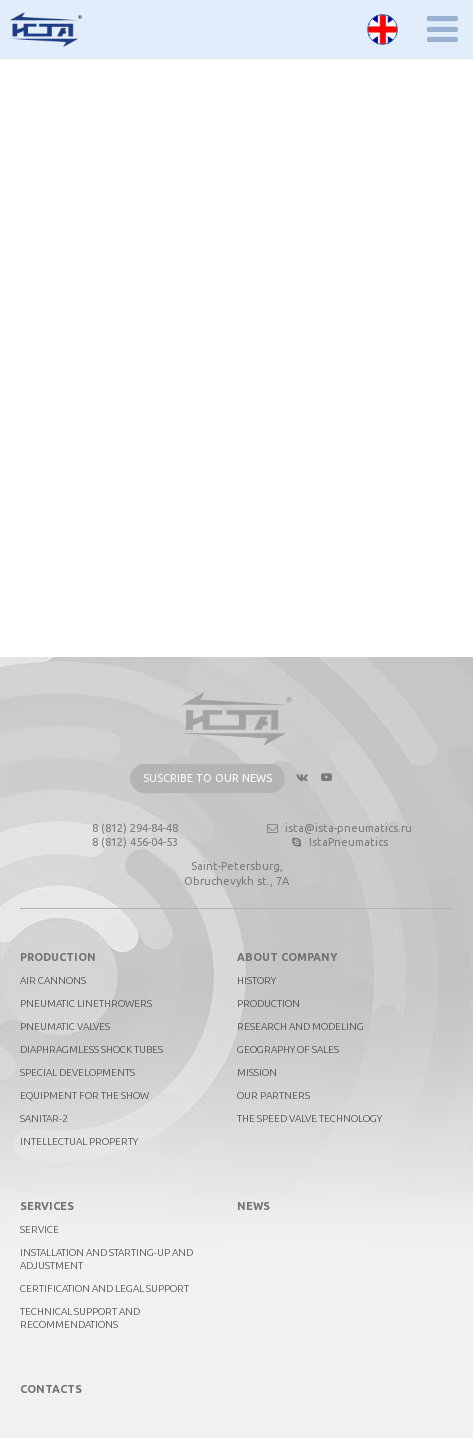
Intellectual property (79, 1141)
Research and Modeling (300, 1026)
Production (58, 957)
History (256, 980)
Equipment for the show (84, 1095)
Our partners (273, 1095)
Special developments (77, 1072)
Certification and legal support (104, 1288)
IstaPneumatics (338, 842)
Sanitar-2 (44, 1118)
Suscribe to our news (207, 778)
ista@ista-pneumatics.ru (338, 828)
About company (287, 957)
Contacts (51, 1389)
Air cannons (53, 980)
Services (47, 1206)
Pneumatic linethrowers (86, 1003)
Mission (257, 1072)
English (382, 29)
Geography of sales (288, 1049)
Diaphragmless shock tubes (91, 1049)
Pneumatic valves (65, 1026)
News (253, 1206)
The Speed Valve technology (309, 1118)
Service (39, 1229)
